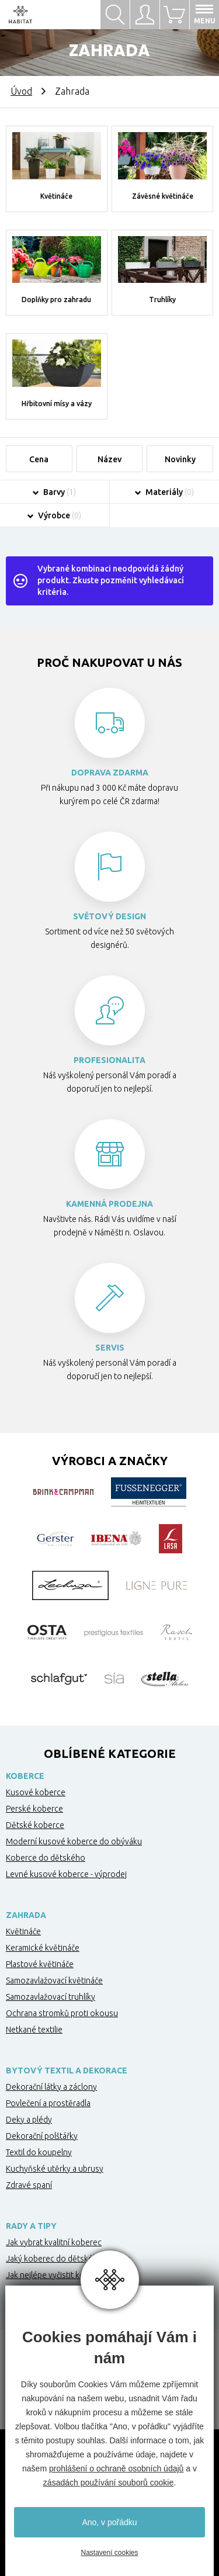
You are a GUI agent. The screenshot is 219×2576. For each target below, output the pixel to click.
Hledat (115, 14)
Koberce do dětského (45, 1857)
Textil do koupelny (39, 2152)
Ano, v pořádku (109, 2522)
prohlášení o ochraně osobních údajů (116, 2468)
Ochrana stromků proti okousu (62, 2013)
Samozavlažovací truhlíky (50, 1997)
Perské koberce (34, 1808)
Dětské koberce (35, 1825)
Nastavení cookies (109, 2553)
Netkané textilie (34, 2029)
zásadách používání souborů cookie (108, 2482)
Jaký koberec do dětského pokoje (68, 2258)
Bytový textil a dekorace (66, 2070)
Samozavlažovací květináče (54, 1980)
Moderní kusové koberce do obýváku (74, 1841)
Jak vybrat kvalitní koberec (54, 2242)
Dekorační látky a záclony (51, 2087)
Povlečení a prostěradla (48, 2103)
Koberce (25, 1776)
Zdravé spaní (29, 2185)
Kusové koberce (35, 1792)
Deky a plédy (29, 2119)
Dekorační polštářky (42, 2136)
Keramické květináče (42, 1947)
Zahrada (26, 1915)
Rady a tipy (31, 2226)
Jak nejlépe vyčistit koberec (56, 2275)
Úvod (21, 91)
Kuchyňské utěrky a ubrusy (54, 2168)
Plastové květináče (40, 1964)
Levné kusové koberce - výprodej (66, 1874)
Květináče (23, 1931)
